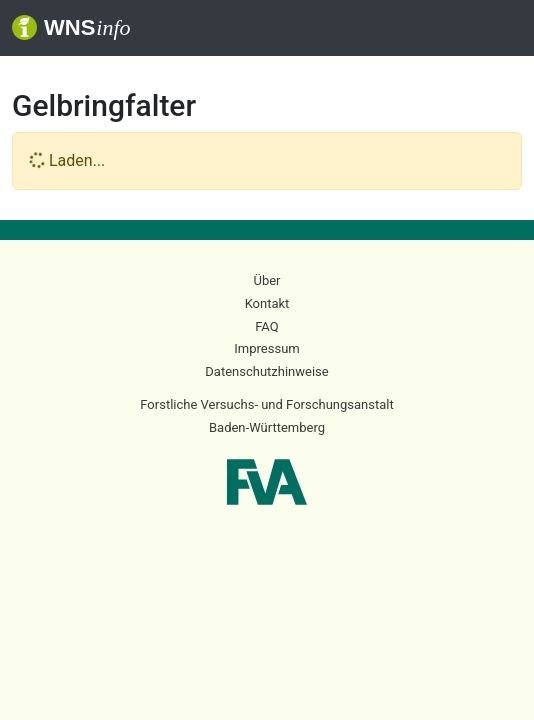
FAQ (266, 326)
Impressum (266, 348)
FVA (267, 482)
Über (266, 280)
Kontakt (267, 303)
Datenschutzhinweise (266, 371)
